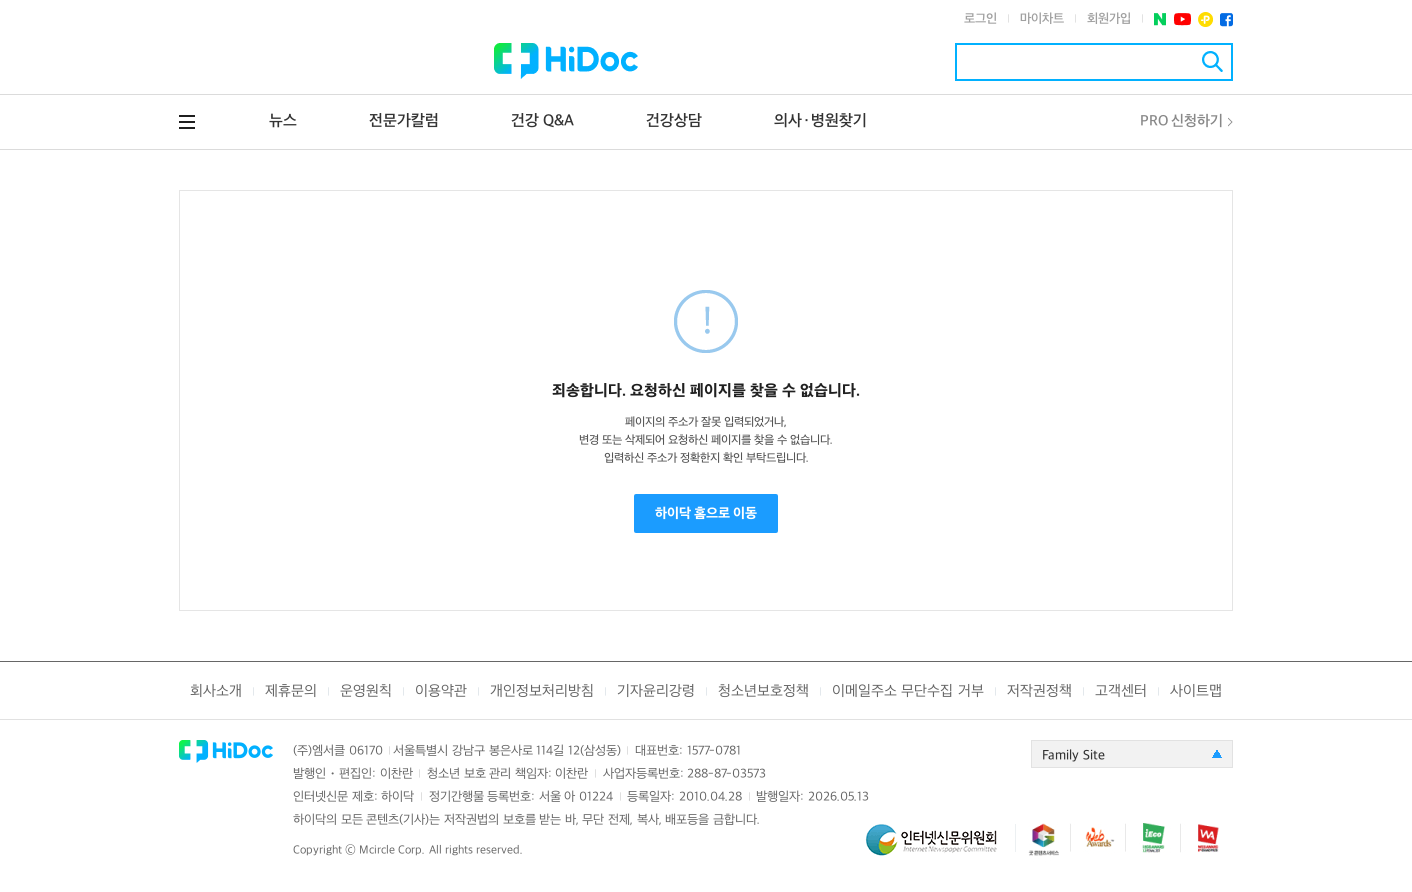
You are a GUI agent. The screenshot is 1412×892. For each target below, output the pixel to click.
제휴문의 (291, 691)
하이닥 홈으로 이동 (706, 513)
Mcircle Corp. (392, 850)
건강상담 (674, 121)
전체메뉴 (187, 122)
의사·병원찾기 (820, 121)
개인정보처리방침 (542, 691)
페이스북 (1226, 19)
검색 (1212, 61)
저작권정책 (1039, 691)
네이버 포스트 (1160, 19)
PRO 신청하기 (1181, 121)
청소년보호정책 (763, 691)
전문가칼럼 (404, 121)
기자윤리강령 (656, 691)
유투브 (1182, 19)
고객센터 (1121, 691)
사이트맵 (1196, 691)
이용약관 (441, 691)
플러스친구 (1205, 19)
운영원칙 (366, 691)
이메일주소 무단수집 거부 (907, 691)
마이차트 (1042, 19)
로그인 (980, 19)
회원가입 (1109, 19)
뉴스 (283, 121)
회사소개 (216, 691)
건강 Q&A (542, 121)
